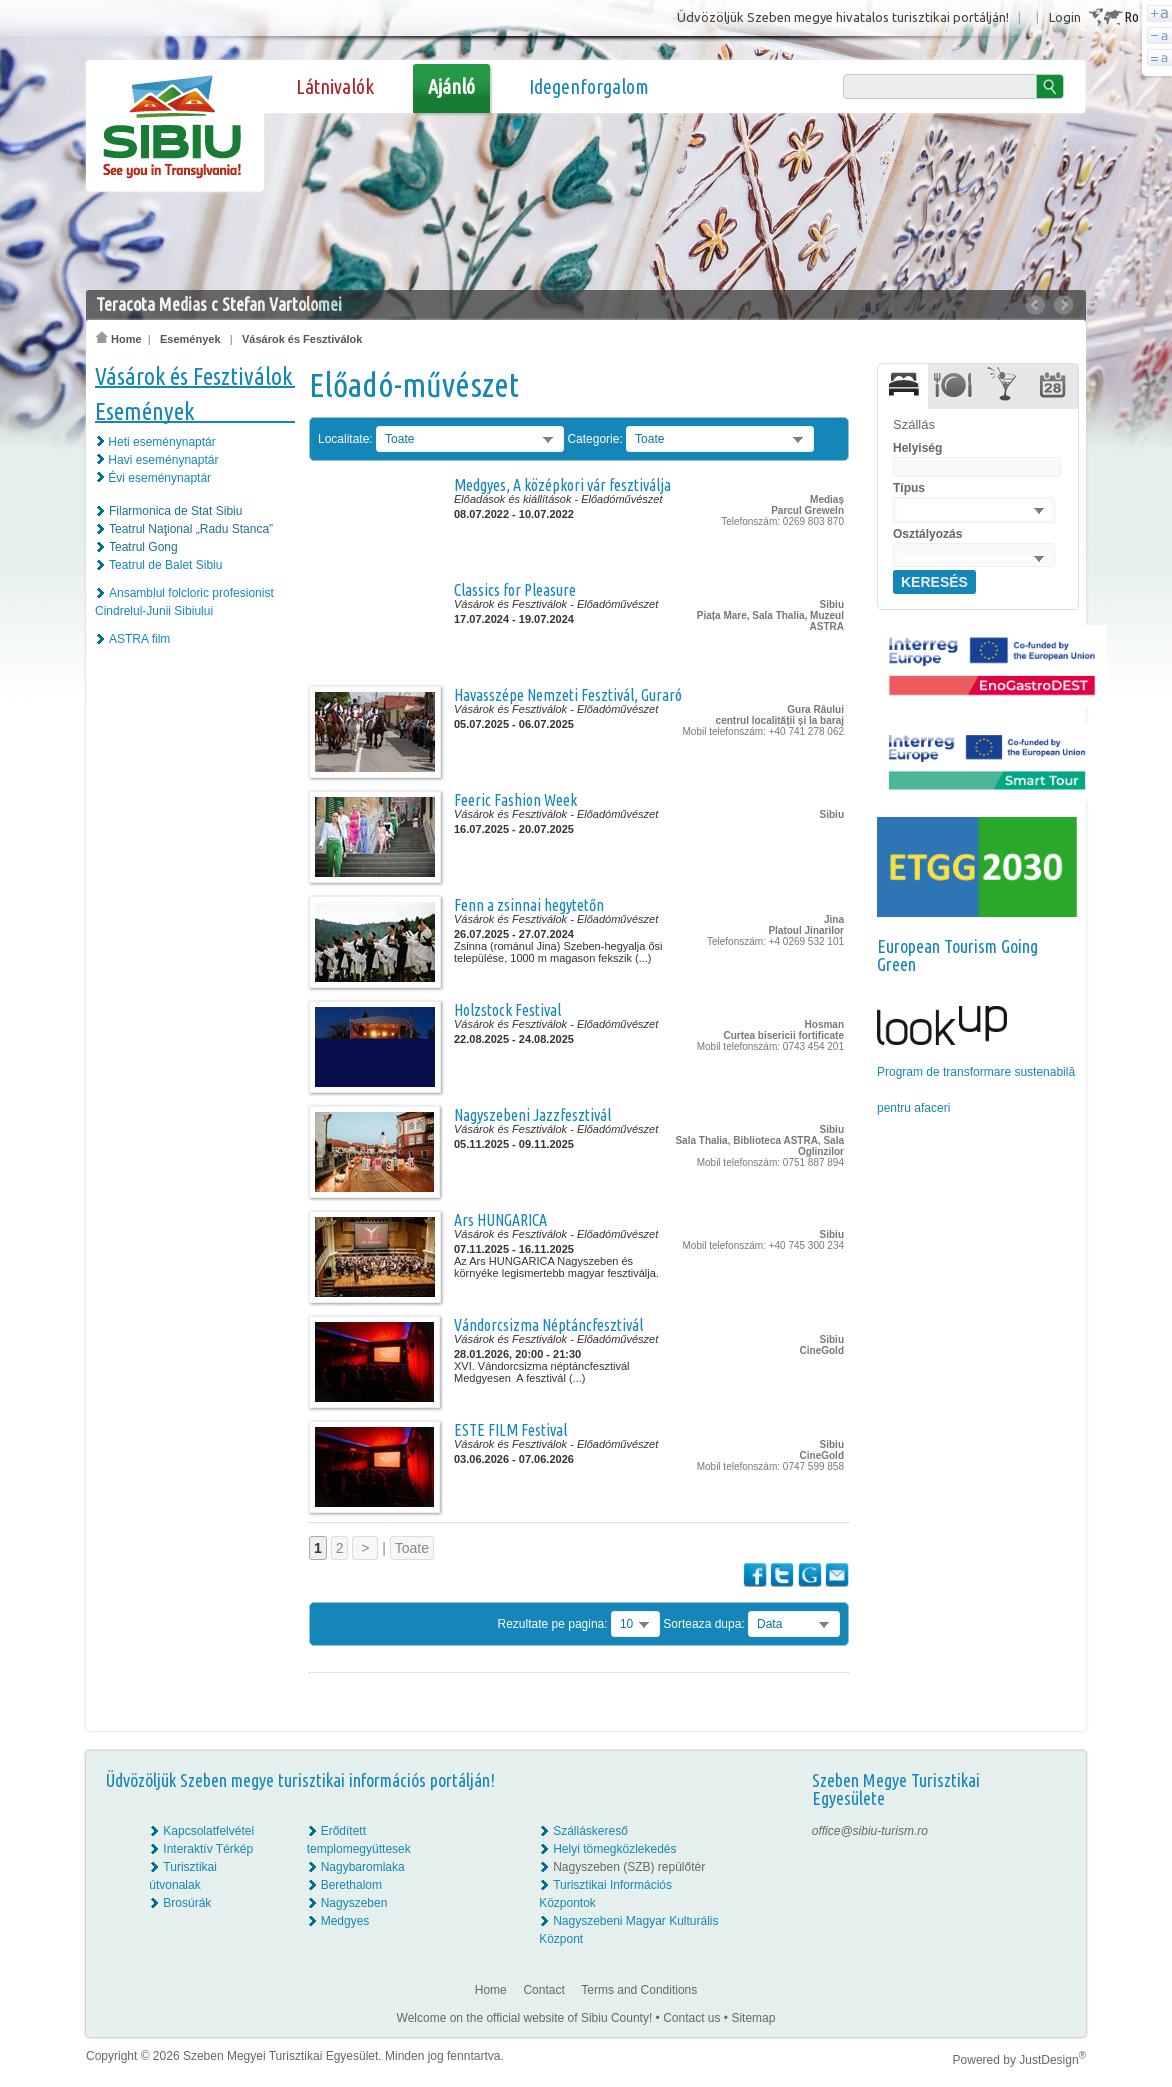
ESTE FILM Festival (510, 1430)
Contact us (691, 2018)
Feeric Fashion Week (515, 800)
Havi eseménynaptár (163, 460)
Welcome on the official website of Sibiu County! (525, 2018)
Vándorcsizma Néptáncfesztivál (548, 1325)
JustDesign (1052, 2060)
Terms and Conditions (639, 1990)
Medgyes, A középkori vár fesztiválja (562, 485)
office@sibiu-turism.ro (870, 1831)
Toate (412, 1548)
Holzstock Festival (507, 1010)
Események (190, 339)
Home (119, 339)
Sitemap (753, 2018)
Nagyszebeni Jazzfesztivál (532, 1115)
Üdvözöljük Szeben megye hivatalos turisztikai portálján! (843, 17)
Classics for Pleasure (515, 590)
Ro (1131, 16)
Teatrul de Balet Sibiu (165, 565)
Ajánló (451, 86)
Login (1065, 17)
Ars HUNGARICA (500, 1220)
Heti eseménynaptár (161, 442)
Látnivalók (335, 86)
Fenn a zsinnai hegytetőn (529, 905)
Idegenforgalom (589, 86)
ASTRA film (139, 639)
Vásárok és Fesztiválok (302, 339)
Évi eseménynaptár (159, 478)
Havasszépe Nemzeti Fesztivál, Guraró (568, 695)
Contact (543, 1990)
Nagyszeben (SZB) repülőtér (629, 1867)
